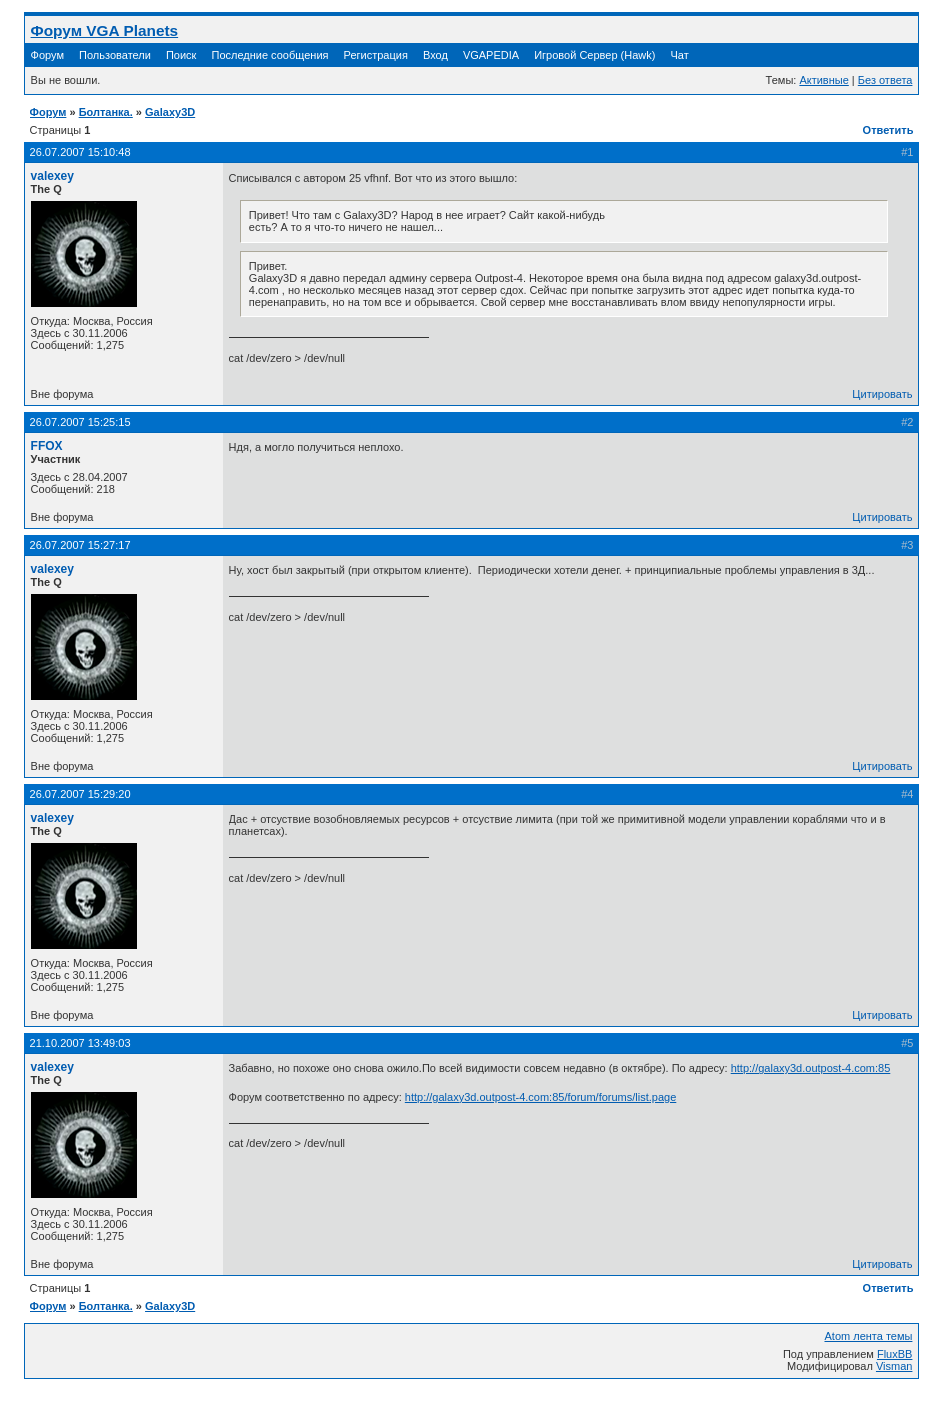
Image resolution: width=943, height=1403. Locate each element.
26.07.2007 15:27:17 (80, 545)
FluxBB (894, 1354)
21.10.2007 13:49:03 (80, 1043)
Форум (47, 55)
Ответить (888, 130)
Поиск (181, 55)
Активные (823, 80)
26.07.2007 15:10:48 (80, 152)
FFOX (47, 446)
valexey (52, 176)
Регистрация (376, 55)
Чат (679, 55)
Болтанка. (106, 112)
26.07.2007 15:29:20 (80, 794)
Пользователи (115, 55)
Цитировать (882, 394)
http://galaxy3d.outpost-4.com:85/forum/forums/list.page (540, 1097)
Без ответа (885, 80)
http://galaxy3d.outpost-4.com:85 (811, 1068)
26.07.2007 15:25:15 (80, 422)
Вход (435, 55)
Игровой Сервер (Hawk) (594, 55)
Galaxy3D (170, 112)
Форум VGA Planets (105, 30)
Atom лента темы (868, 1336)
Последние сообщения (271, 55)
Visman (894, 1366)
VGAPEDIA (491, 55)
